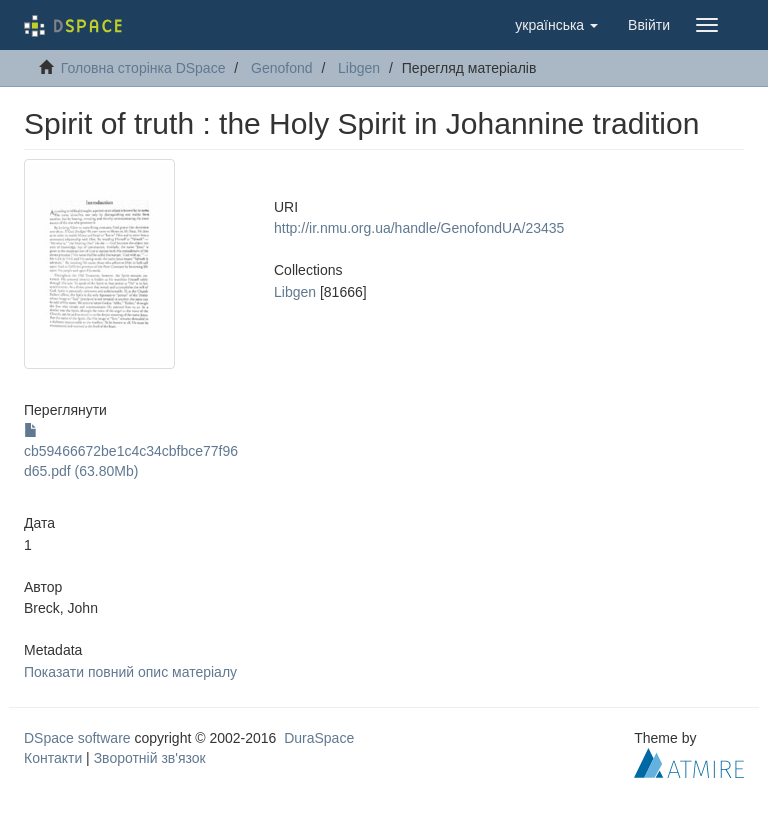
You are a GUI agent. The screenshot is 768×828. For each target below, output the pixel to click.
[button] (556, 25)
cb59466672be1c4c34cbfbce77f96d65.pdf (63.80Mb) (131, 451)
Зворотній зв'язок (150, 758)
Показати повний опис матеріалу (130, 672)
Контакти (53, 758)
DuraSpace (319, 738)
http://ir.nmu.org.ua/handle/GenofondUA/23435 (419, 228)
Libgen (359, 68)
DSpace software (77, 738)
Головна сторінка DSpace (143, 68)
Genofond (282, 68)
